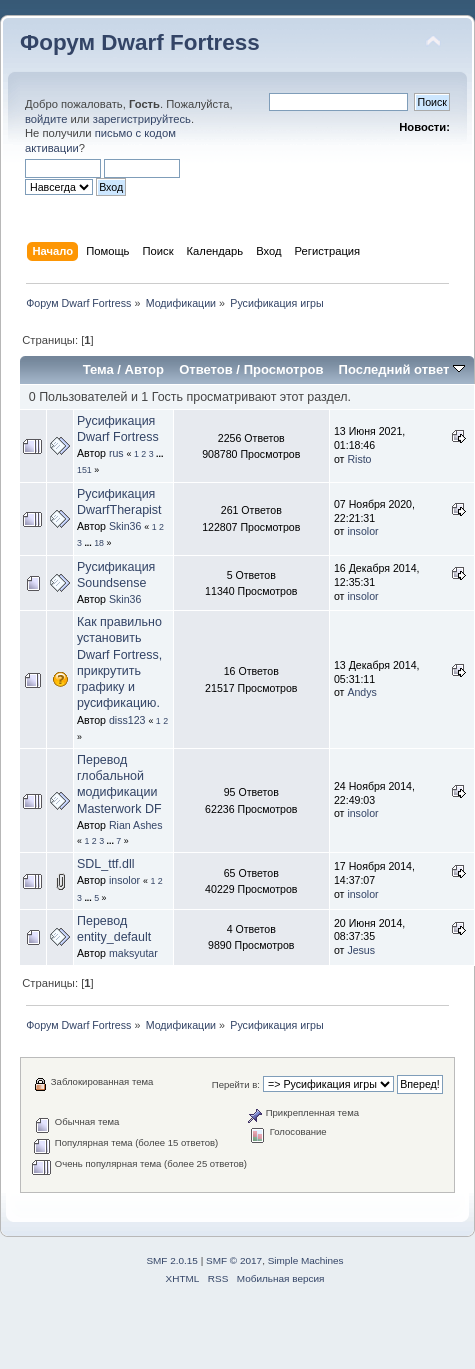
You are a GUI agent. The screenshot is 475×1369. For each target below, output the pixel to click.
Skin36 (125, 526)
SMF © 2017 (234, 1260)
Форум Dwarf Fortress (140, 42)
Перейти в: (236, 1084)
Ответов (206, 369)
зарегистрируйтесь (142, 119)
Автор (144, 369)
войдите (46, 119)
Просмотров (284, 369)
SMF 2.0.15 (172, 1260)
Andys (361, 692)
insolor (362, 531)
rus (116, 453)
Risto (359, 459)
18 (99, 543)
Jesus (361, 950)
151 (84, 470)
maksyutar (133, 953)
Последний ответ (402, 369)
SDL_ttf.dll (106, 864)
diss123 (127, 720)
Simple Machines (306, 1260)
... (159, 454)
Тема (98, 369)
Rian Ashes (136, 825)
